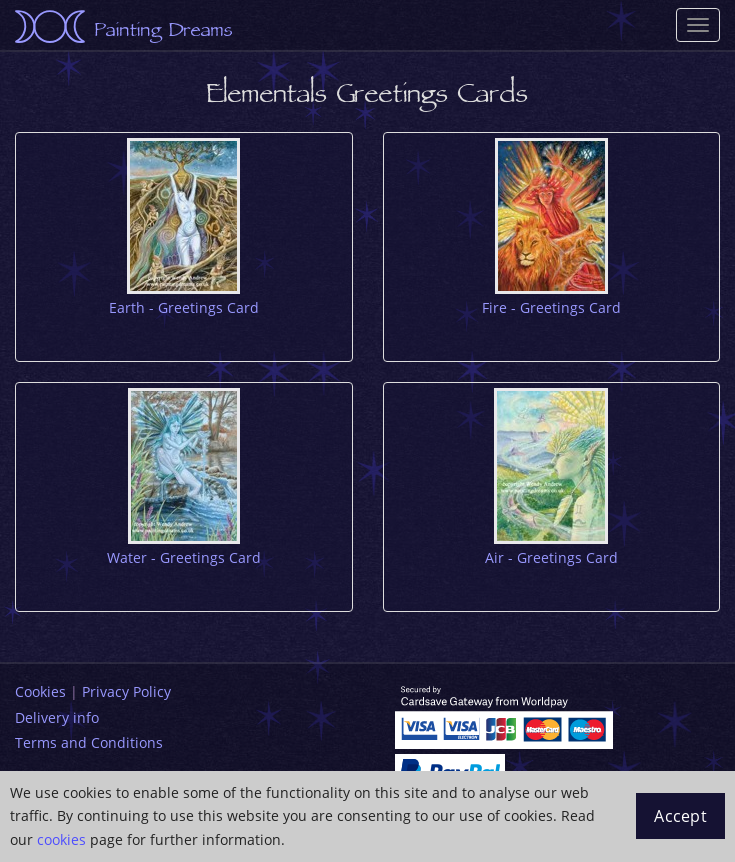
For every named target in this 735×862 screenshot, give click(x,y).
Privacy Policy (126, 691)
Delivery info (57, 717)
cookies (61, 839)
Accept (680, 816)
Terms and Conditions (89, 742)
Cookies (40, 691)
